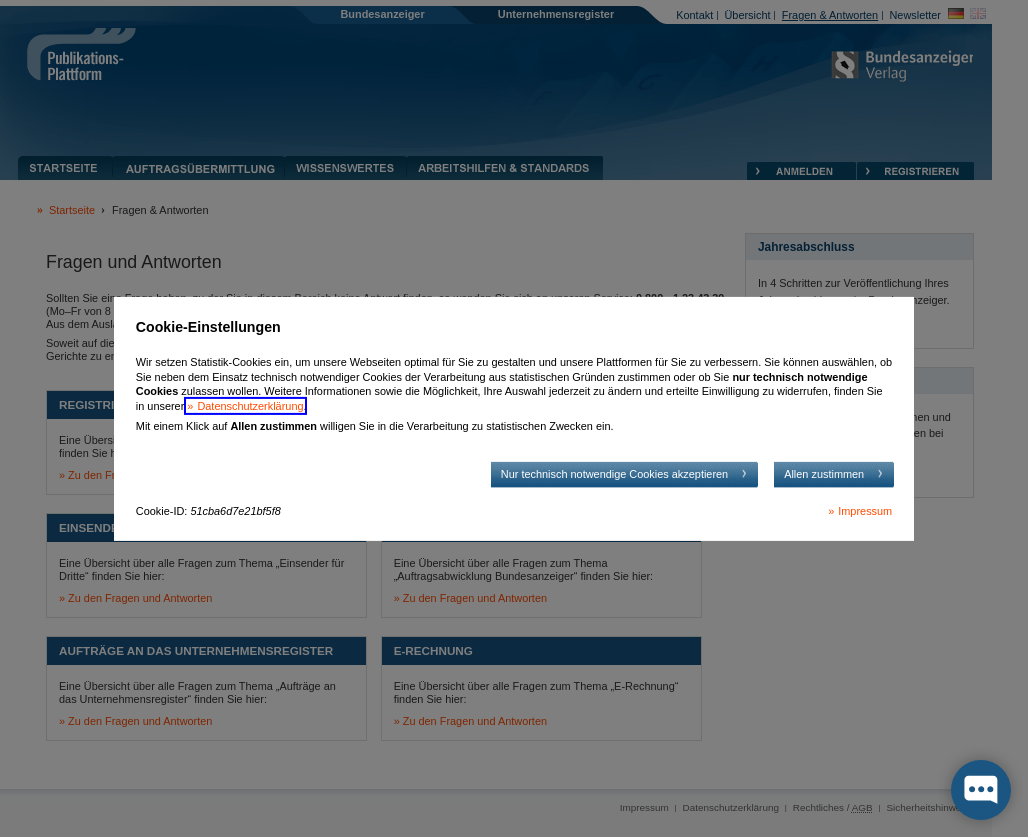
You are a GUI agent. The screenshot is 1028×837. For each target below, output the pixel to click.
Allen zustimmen (824, 474)
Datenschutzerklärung (250, 406)
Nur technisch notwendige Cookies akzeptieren (614, 474)
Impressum (865, 511)
